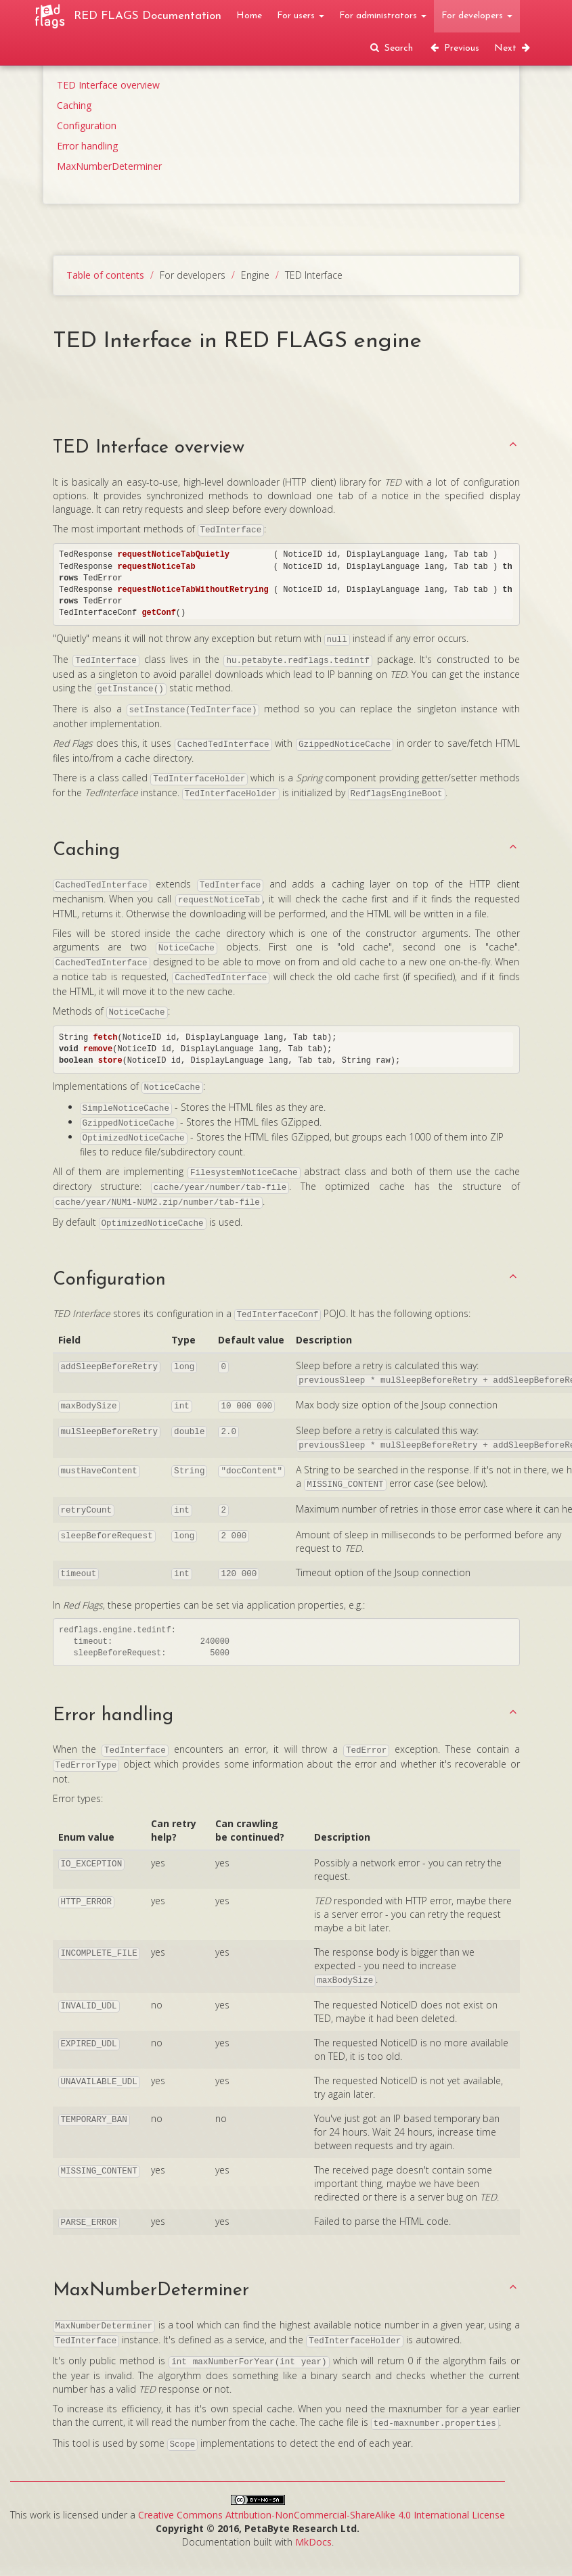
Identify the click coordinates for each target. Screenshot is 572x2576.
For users (300, 16)
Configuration (86, 125)
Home (249, 16)
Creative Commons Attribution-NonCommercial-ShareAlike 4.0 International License (321, 2514)
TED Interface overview (108, 84)
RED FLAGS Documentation (147, 16)
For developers (476, 16)
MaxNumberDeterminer (109, 166)
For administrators (382, 16)
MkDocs (313, 2541)
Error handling (87, 145)
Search (390, 48)
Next (513, 48)
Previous (453, 48)
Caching (74, 105)
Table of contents (105, 275)
